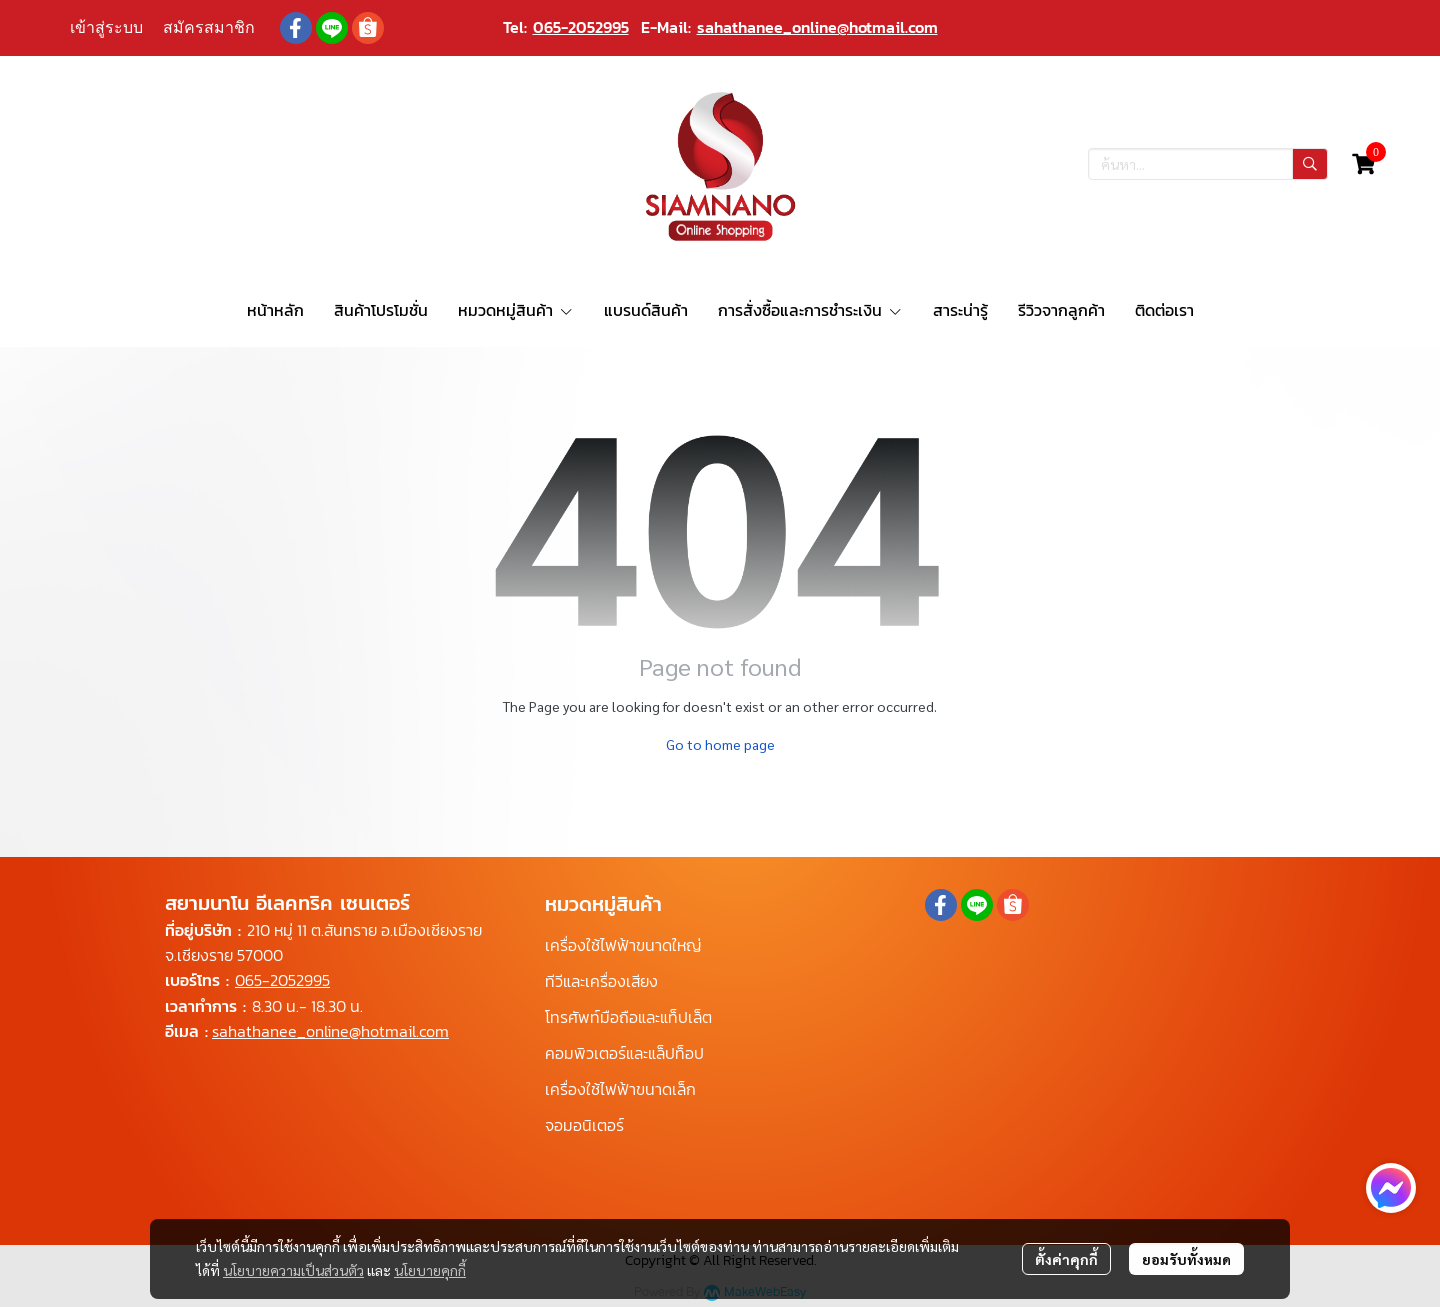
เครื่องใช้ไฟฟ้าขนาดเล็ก (620, 1089)
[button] (1208, 164)
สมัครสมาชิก (209, 27)
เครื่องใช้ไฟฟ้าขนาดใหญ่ (623, 945)
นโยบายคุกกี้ (430, 1270)
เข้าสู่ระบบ (106, 27)
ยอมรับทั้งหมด (1186, 1259)
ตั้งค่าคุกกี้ (1066, 1259)
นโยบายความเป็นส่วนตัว (293, 1270)
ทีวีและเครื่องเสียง (601, 981)
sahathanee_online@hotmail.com (817, 27)
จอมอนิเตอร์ (584, 1125)
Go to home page (720, 744)
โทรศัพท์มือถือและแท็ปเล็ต (628, 1017)
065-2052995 (581, 27)
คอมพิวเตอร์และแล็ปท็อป (624, 1053)
